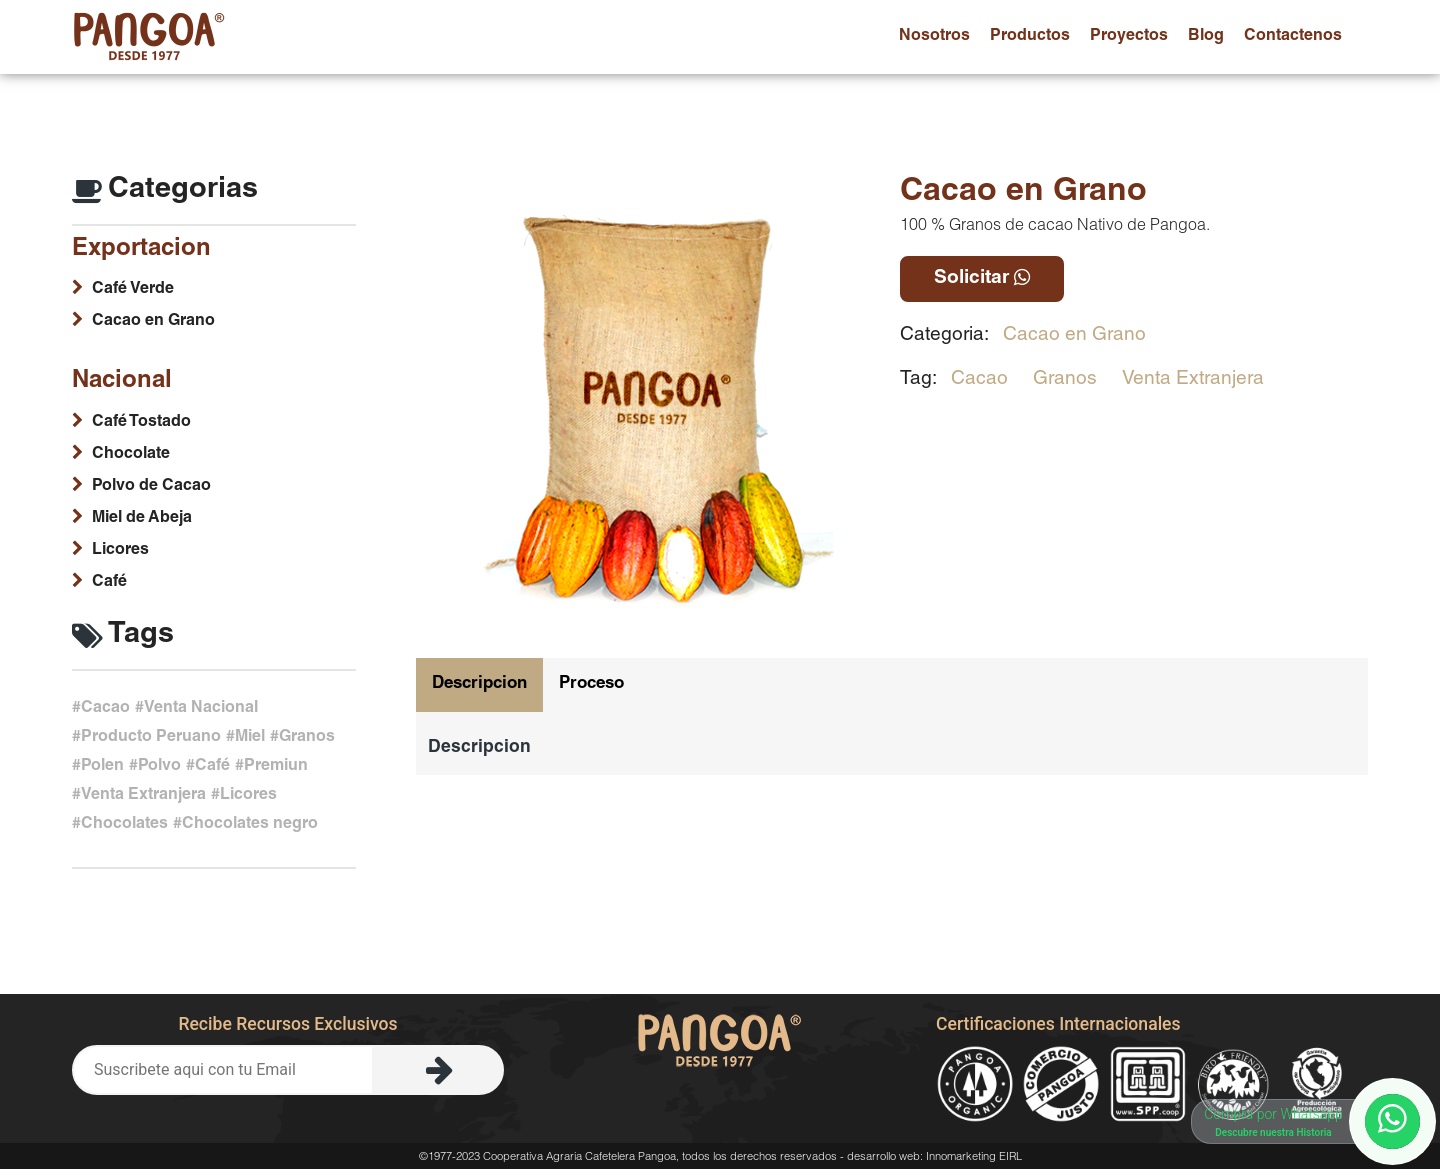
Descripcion (479, 684)
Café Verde (133, 290)
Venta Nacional (201, 709)
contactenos (1293, 37)
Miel (250, 738)
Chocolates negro (250, 825)
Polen (102, 767)
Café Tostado (141, 423)
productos (1030, 37)
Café (109, 583)
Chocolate (131, 455)
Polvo (159, 767)
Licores (120, 551)
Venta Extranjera (1193, 379)
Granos (1065, 379)
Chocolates (124, 825)
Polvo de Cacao (151, 487)
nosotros (934, 37)
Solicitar (982, 278)
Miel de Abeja (142, 519)
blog (1206, 37)
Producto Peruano (151, 738)
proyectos (1129, 37)
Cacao (979, 379)
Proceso (591, 684)
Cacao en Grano (1074, 335)
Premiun (276, 767)
